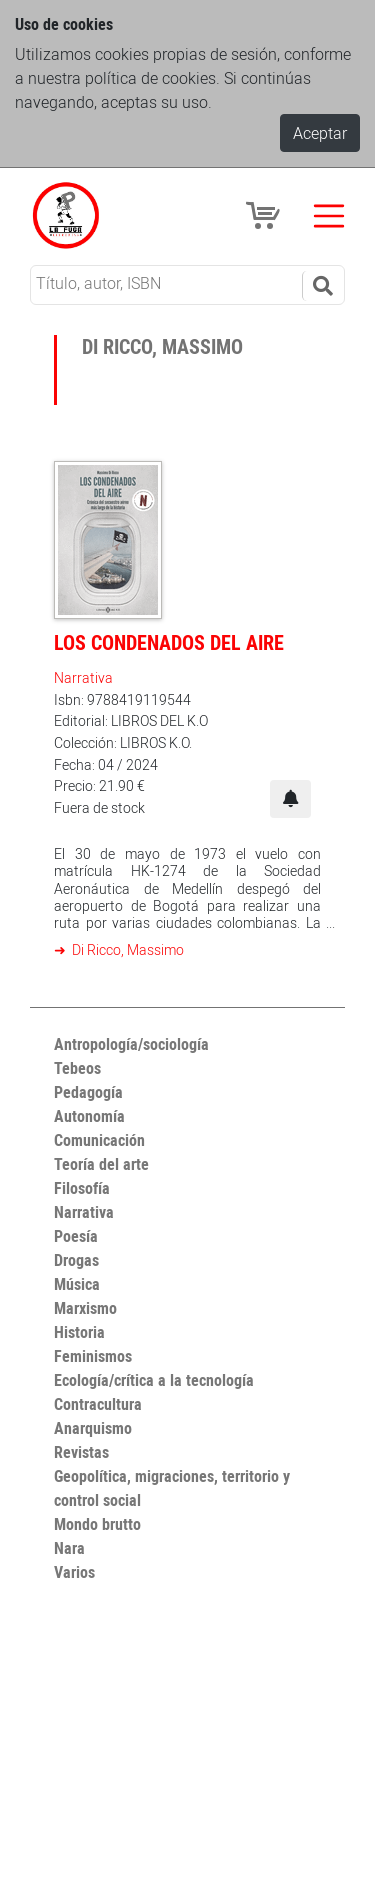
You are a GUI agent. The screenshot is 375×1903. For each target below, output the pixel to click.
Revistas (81, 1452)
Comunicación (99, 1140)
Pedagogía (88, 1092)
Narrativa (83, 677)
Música (77, 1284)
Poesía (76, 1236)
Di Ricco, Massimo (126, 949)
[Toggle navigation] (329, 216)
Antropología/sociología (131, 1044)
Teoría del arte (101, 1164)
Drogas (76, 1260)
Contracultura (98, 1404)
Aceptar (320, 133)
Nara (69, 1548)
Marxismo (85, 1308)
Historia (79, 1332)
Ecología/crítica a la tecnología (154, 1380)
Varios (74, 1572)
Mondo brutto (97, 1524)
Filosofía (82, 1188)
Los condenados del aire (169, 642)
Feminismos (93, 1356)
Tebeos (77, 1068)
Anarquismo (93, 1428)
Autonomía (89, 1116)
